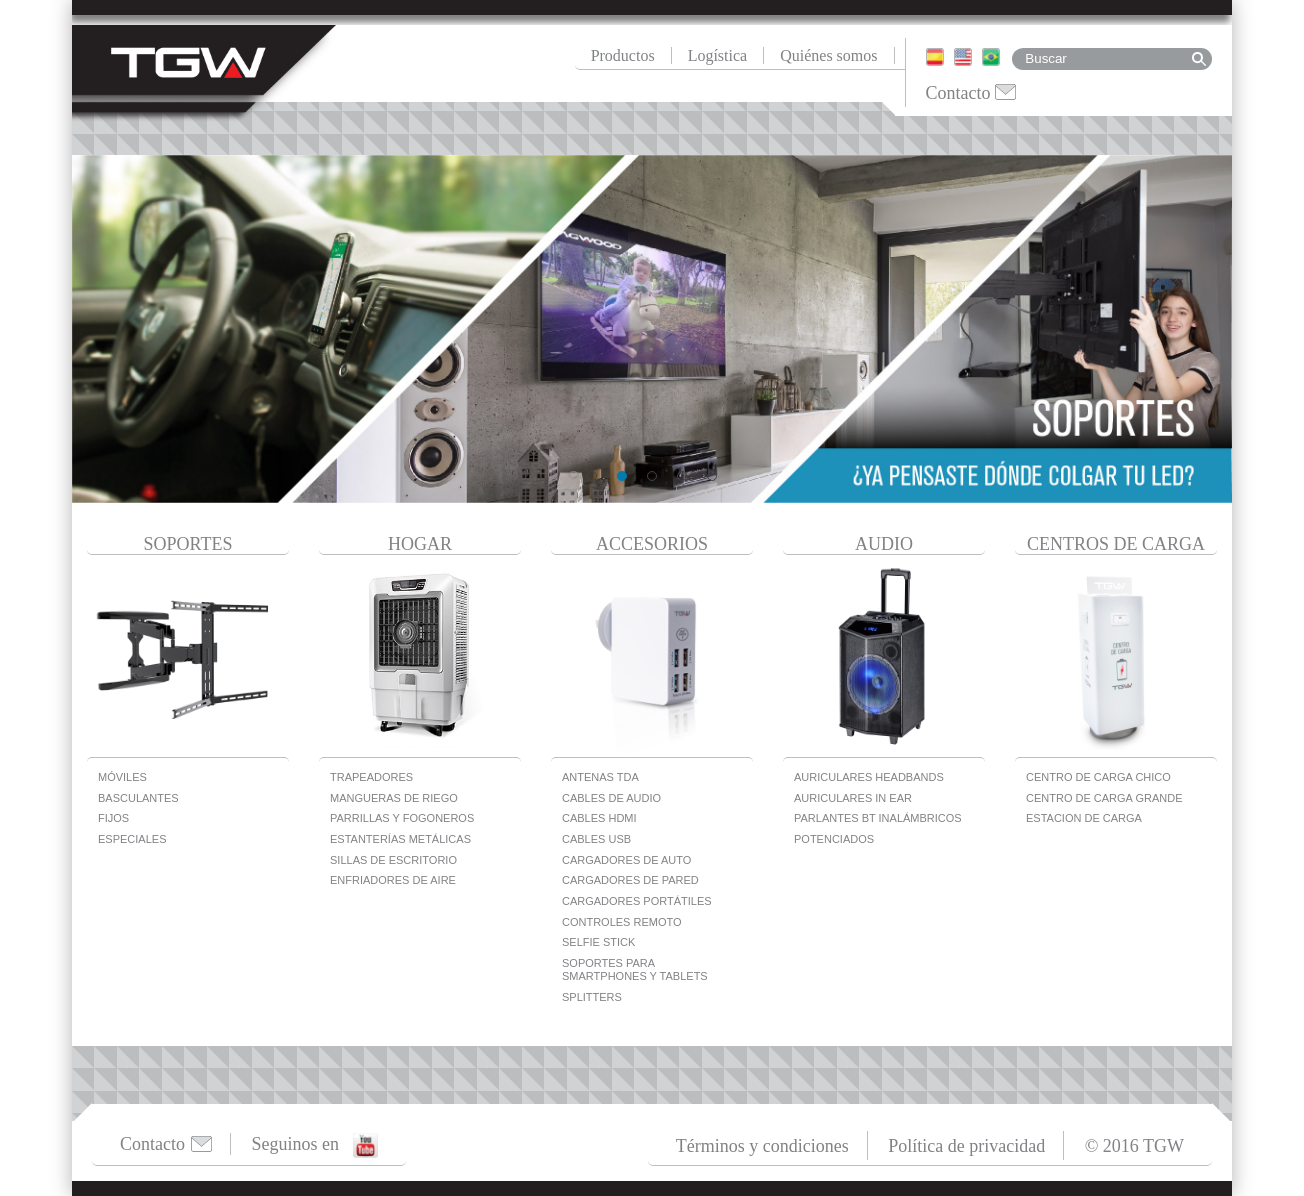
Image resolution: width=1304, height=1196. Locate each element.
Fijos (113, 818)
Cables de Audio (611, 798)
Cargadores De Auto (626, 860)
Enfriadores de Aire (393, 880)
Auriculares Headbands (869, 777)
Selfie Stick (598, 942)
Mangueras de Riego (394, 798)
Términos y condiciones (762, 1146)
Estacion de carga (1084, 818)
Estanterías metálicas (400, 839)
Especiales (132, 839)
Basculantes (138, 798)
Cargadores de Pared (630, 880)
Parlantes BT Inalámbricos (878, 818)
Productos (623, 55)
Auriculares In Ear (853, 798)
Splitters (592, 997)
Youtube (365, 1145)
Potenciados (834, 839)
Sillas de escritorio (393, 860)
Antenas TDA (600, 777)
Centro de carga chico (1098, 777)
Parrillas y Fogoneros (402, 818)
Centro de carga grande (1104, 798)
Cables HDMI (599, 818)
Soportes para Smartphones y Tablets (635, 969)
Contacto (958, 93)
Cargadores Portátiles (637, 901)
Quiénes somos (828, 55)
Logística (718, 55)
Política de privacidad (966, 1146)
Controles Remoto (622, 922)
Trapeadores (371, 777)
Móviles (122, 777)
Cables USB (596, 839)
